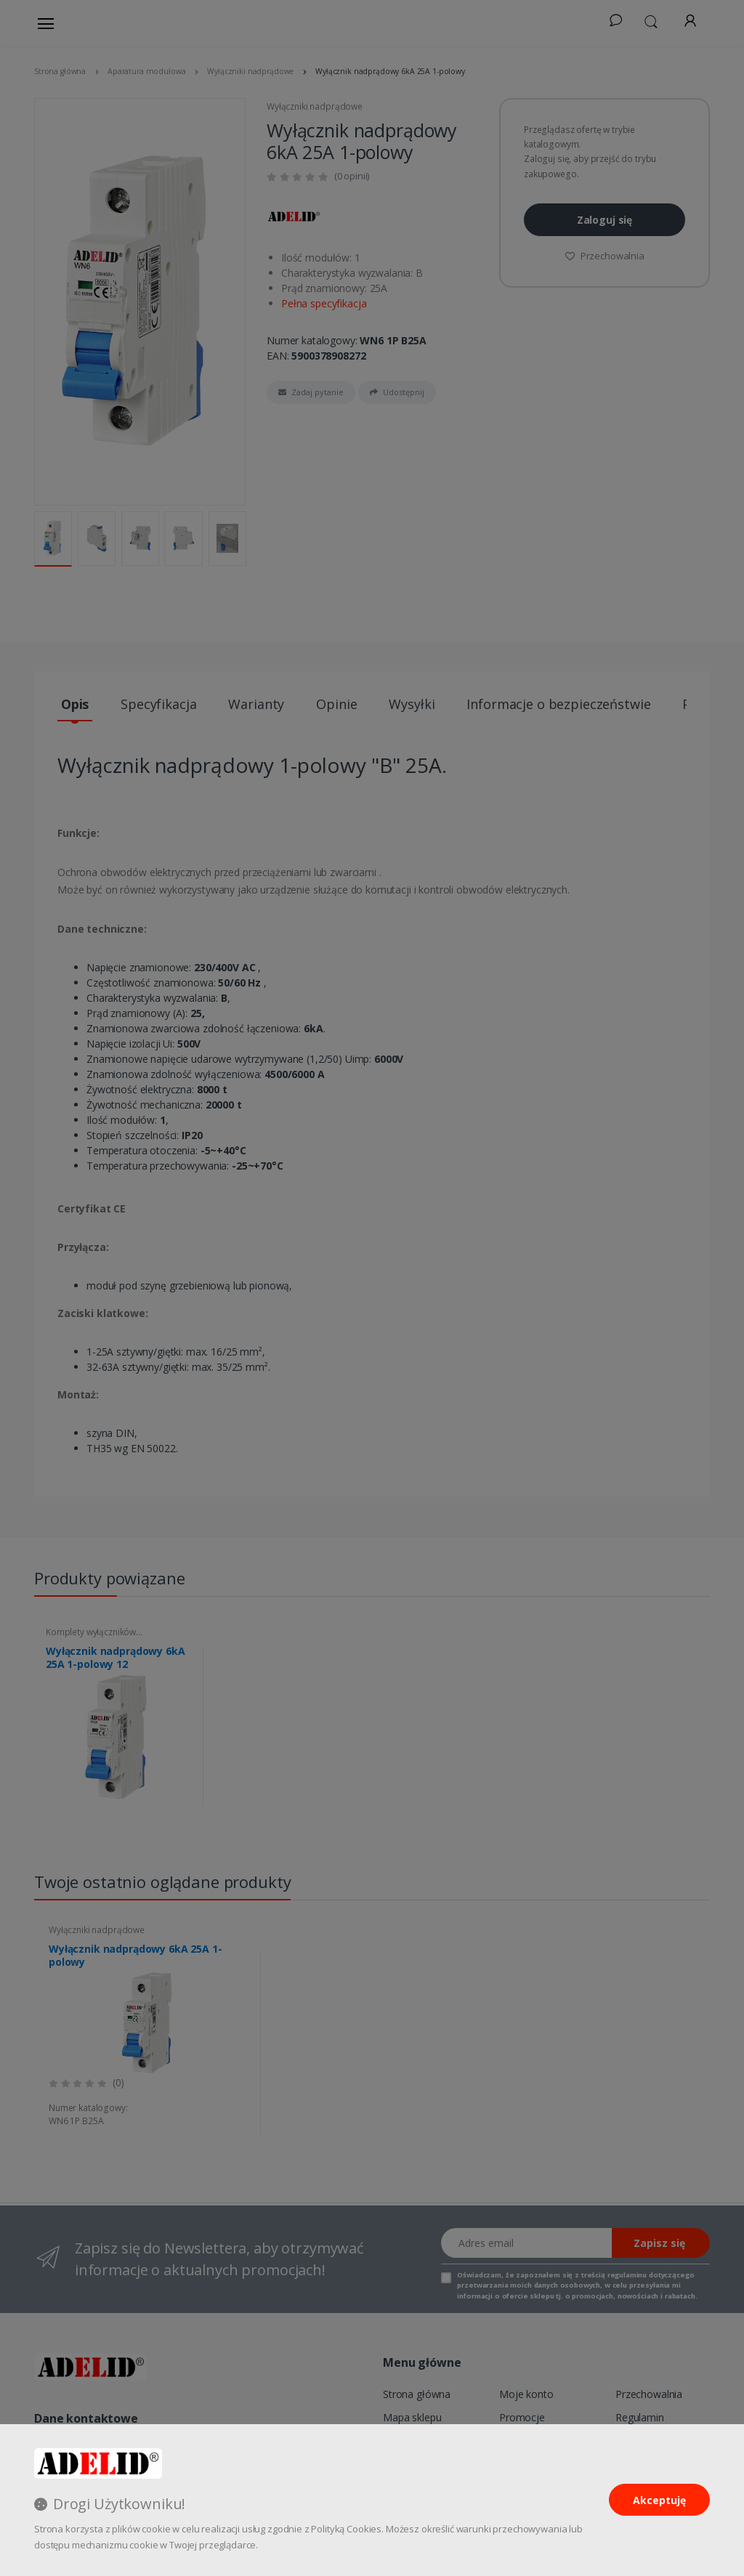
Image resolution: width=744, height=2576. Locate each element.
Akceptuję (659, 2500)
